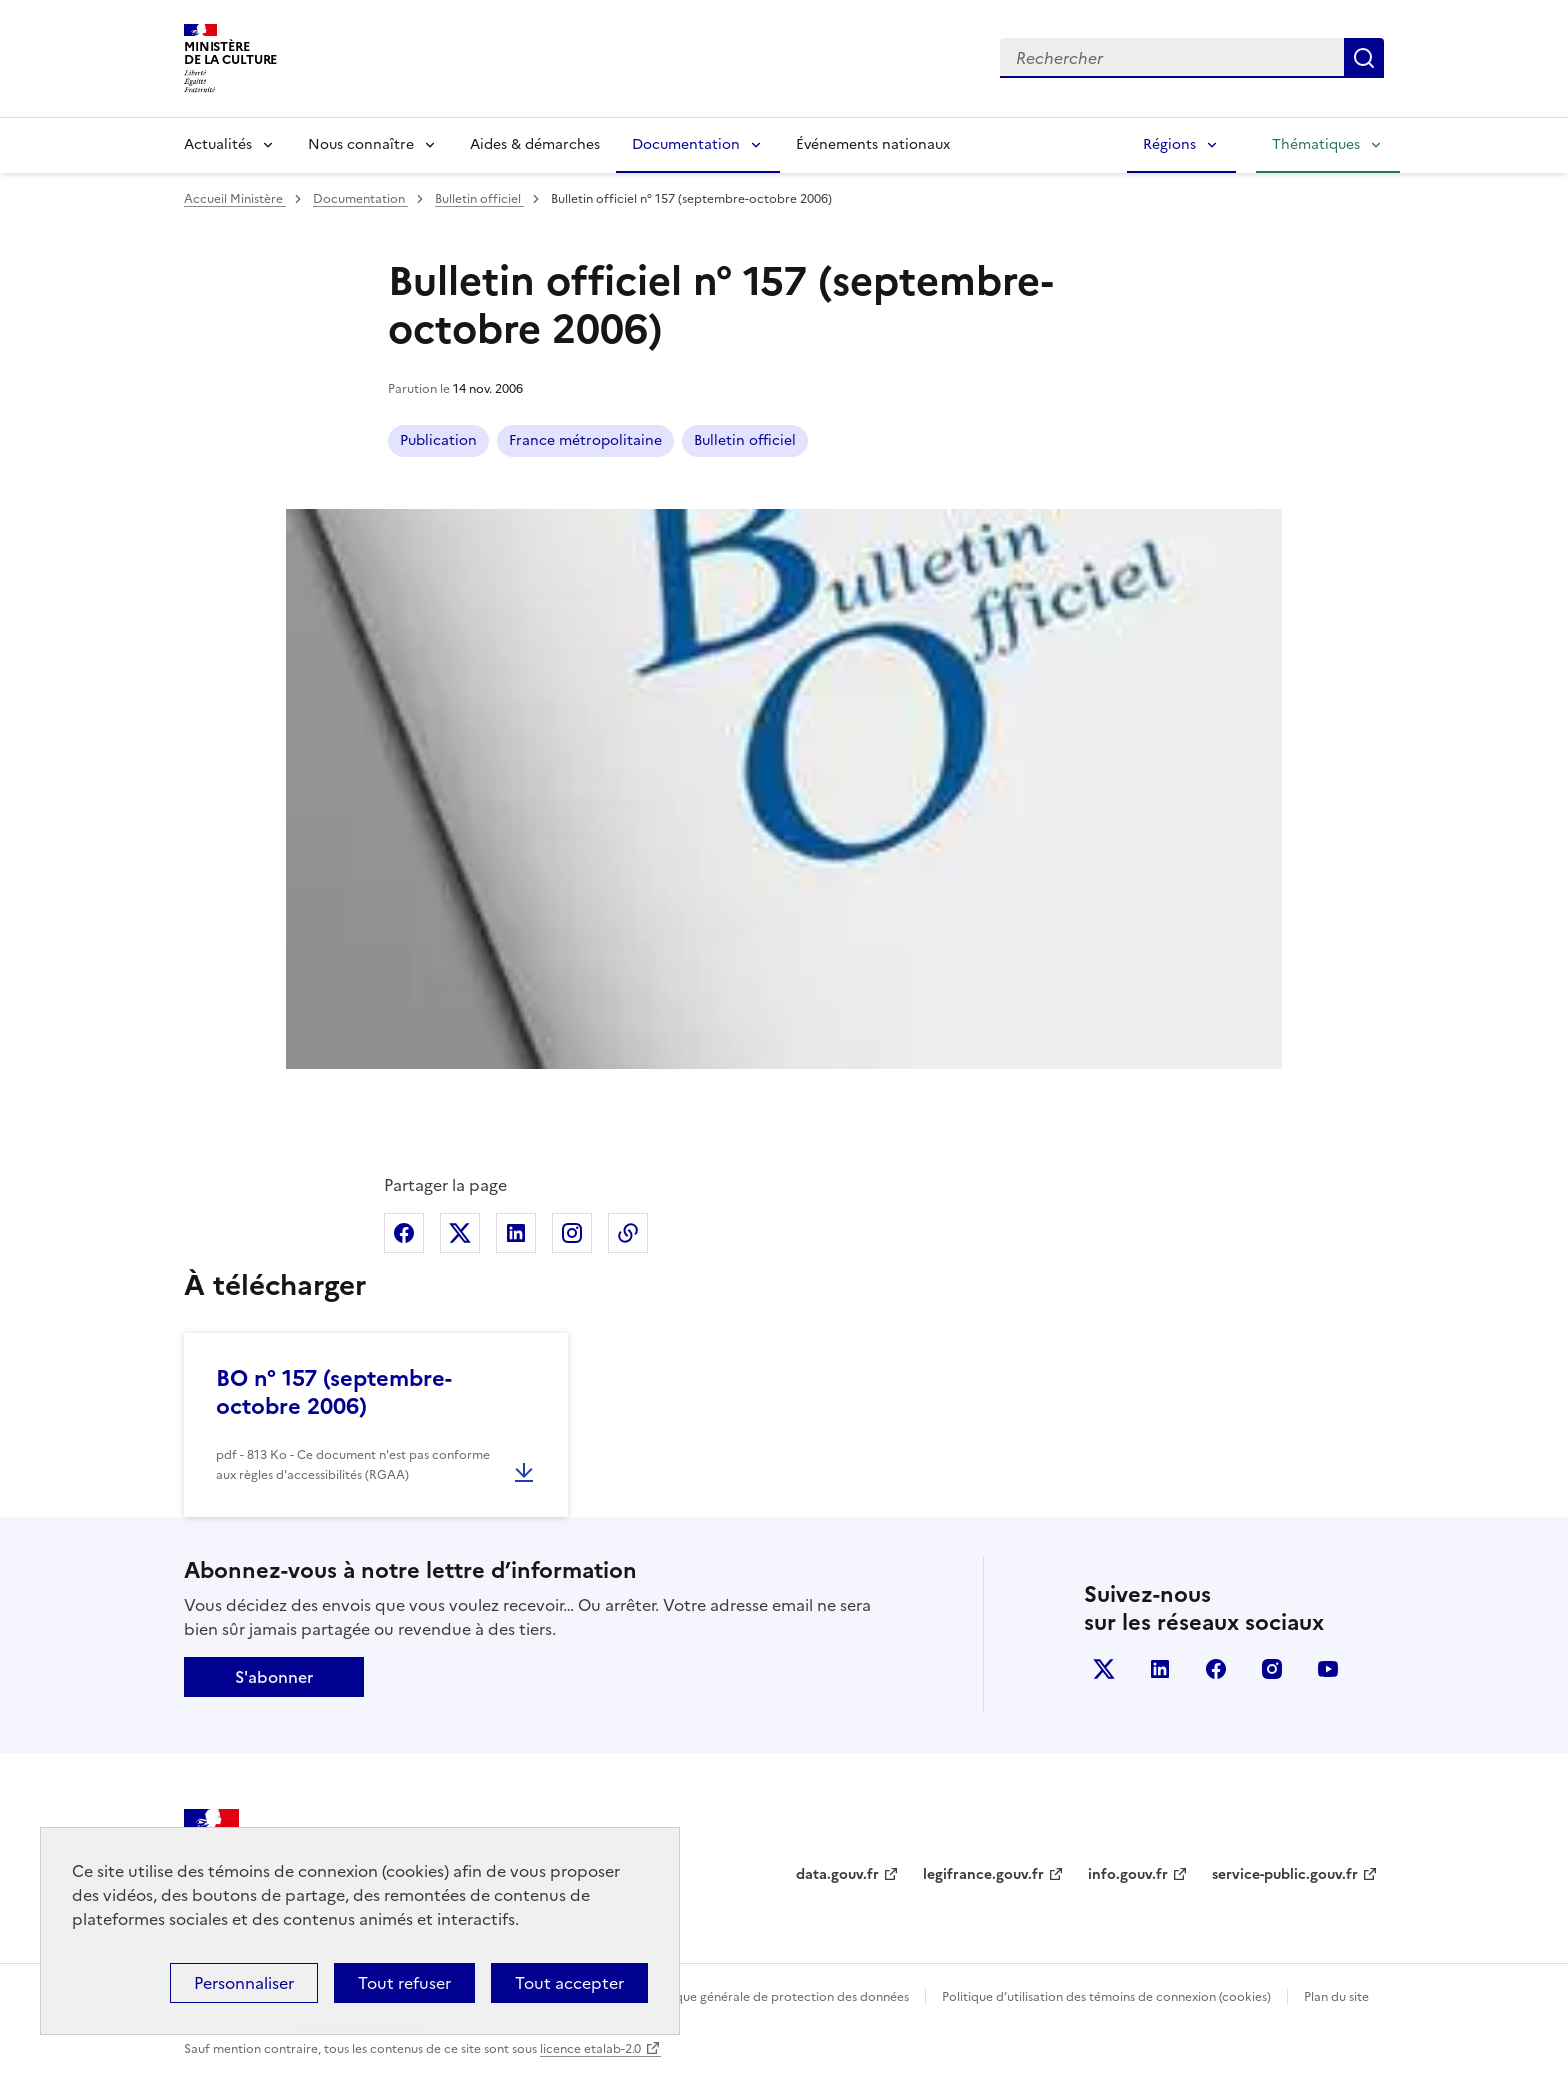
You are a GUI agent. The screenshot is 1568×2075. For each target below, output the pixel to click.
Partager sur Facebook (404, 1233)
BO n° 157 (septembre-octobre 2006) (334, 1392)
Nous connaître (361, 144)
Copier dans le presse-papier (628, 1233)
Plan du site (1336, 1997)
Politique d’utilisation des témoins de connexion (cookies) (1106, 1997)
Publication (438, 440)
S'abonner (274, 1677)
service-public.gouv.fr (1285, 1874)
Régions (1169, 144)
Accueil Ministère (235, 199)
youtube (1328, 1669)
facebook (1216, 1669)
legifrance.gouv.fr (983, 1874)
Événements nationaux (873, 144)
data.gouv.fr (837, 1874)
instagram (1272, 1669)
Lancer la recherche (1364, 58)
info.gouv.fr (1128, 1874)
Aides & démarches (535, 144)
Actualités (218, 144)
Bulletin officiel (479, 199)
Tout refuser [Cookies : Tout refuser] (404, 1983)
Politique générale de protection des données (777, 1997)
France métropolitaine (585, 440)
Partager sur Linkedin (516, 1233)
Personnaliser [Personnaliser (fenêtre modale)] (244, 1983)
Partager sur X (460, 1233)
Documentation (686, 144)
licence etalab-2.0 (590, 2049)
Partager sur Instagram (572, 1233)
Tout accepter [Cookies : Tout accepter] (569, 1983)
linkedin (1160, 1669)
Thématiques (1316, 144)
